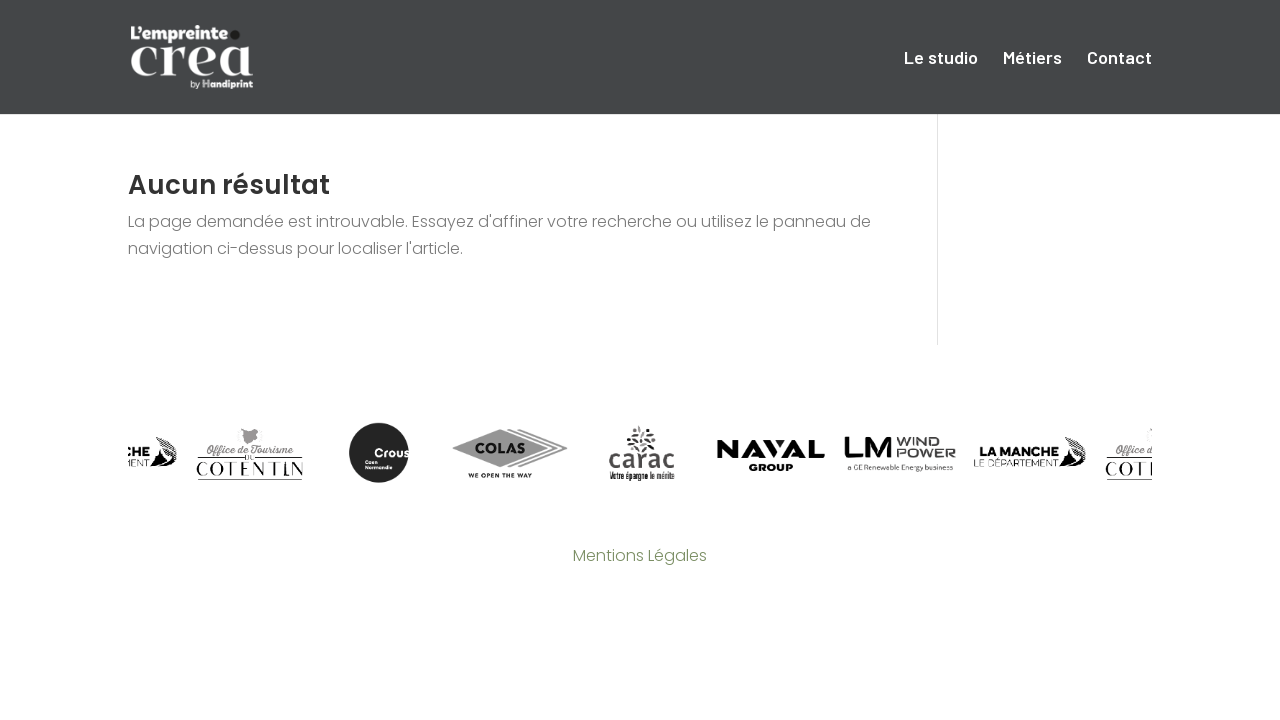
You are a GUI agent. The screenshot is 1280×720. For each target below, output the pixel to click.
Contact (1119, 59)
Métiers (1032, 59)
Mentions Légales (640, 555)
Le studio (941, 59)
